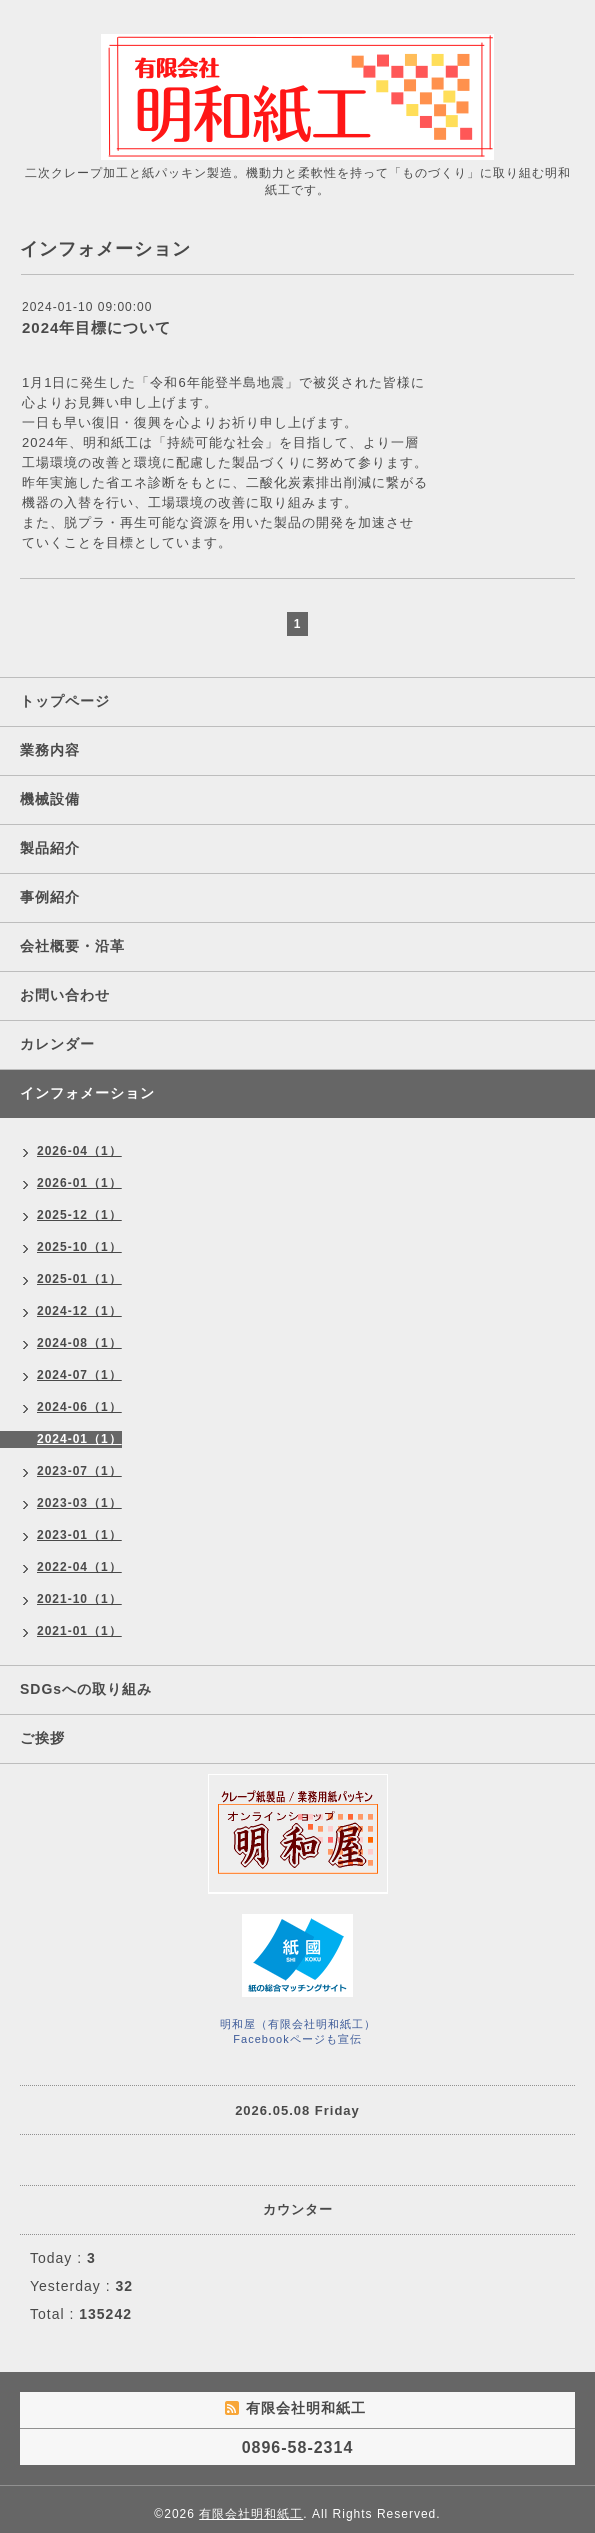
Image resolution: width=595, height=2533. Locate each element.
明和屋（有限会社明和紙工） (298, 2024)
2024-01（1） (79, 1439)
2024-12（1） (79, 1311)
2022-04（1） (79, 1567)
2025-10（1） (79, 1247)
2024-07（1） (79, 1375)
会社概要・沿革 (72, 946)
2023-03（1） (79, 1503)
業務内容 (50, 750)
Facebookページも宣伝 (297, 2039)
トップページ (65, 701)
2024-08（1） (79, 1343)
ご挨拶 (42, 1738)
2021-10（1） (79, 1599)
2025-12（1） (79, 1215)
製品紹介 (50, 848)
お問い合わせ (65, 995)
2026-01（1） (79, 1183)
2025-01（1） (79, 1279)
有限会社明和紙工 (251, 2514)
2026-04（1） (79, 1151)
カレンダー (57, 1044)
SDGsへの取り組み (86, 1689)
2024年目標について (96, 327)
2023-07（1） (79, 1471)
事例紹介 (50, 897)
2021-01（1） (79, 1631)
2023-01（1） (79, 1535)
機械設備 (50, 799)
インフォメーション (87, 1093)
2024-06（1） (79, 1407)
